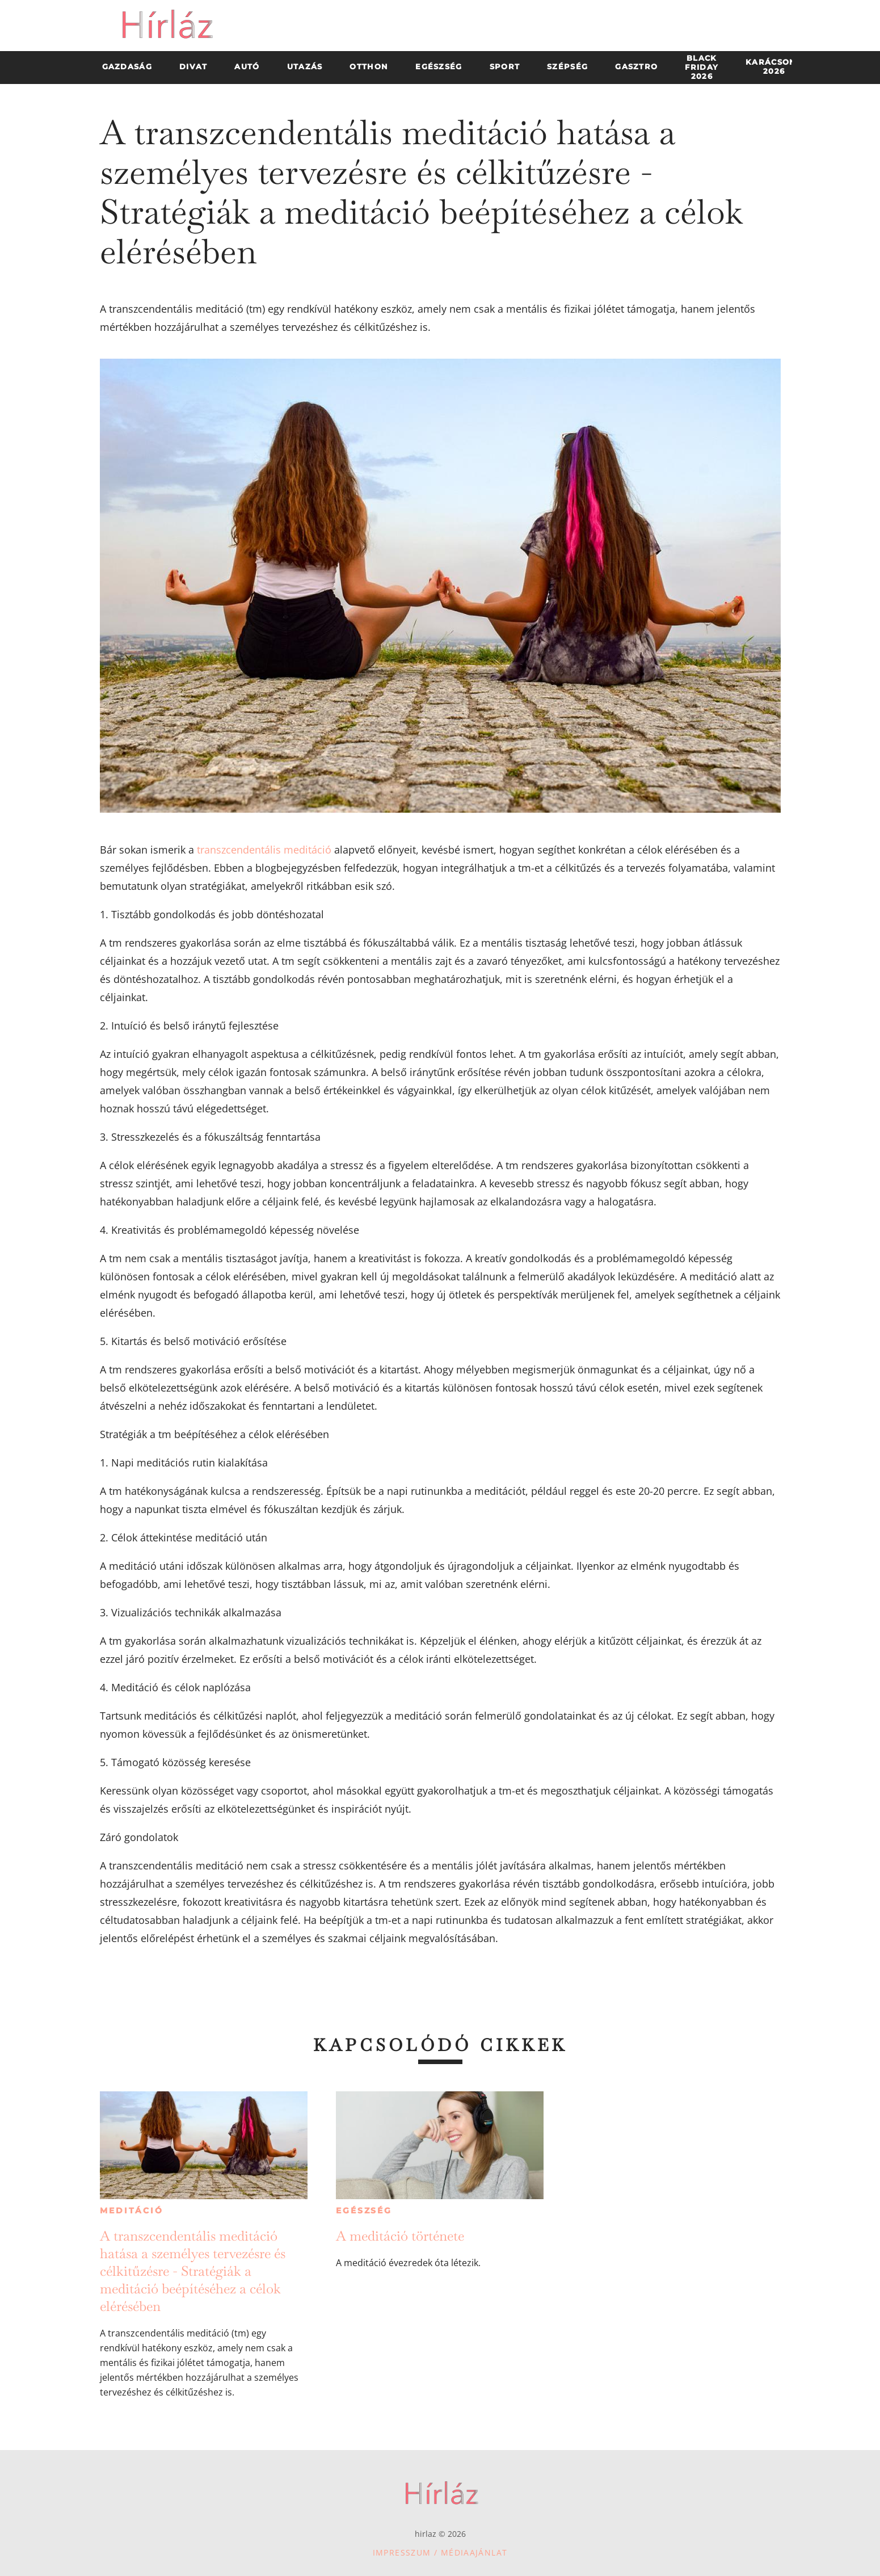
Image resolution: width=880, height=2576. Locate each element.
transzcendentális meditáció (264, 849)
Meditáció (131, 2210)
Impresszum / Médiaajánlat (440, 2552)
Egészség (363, 2210)
